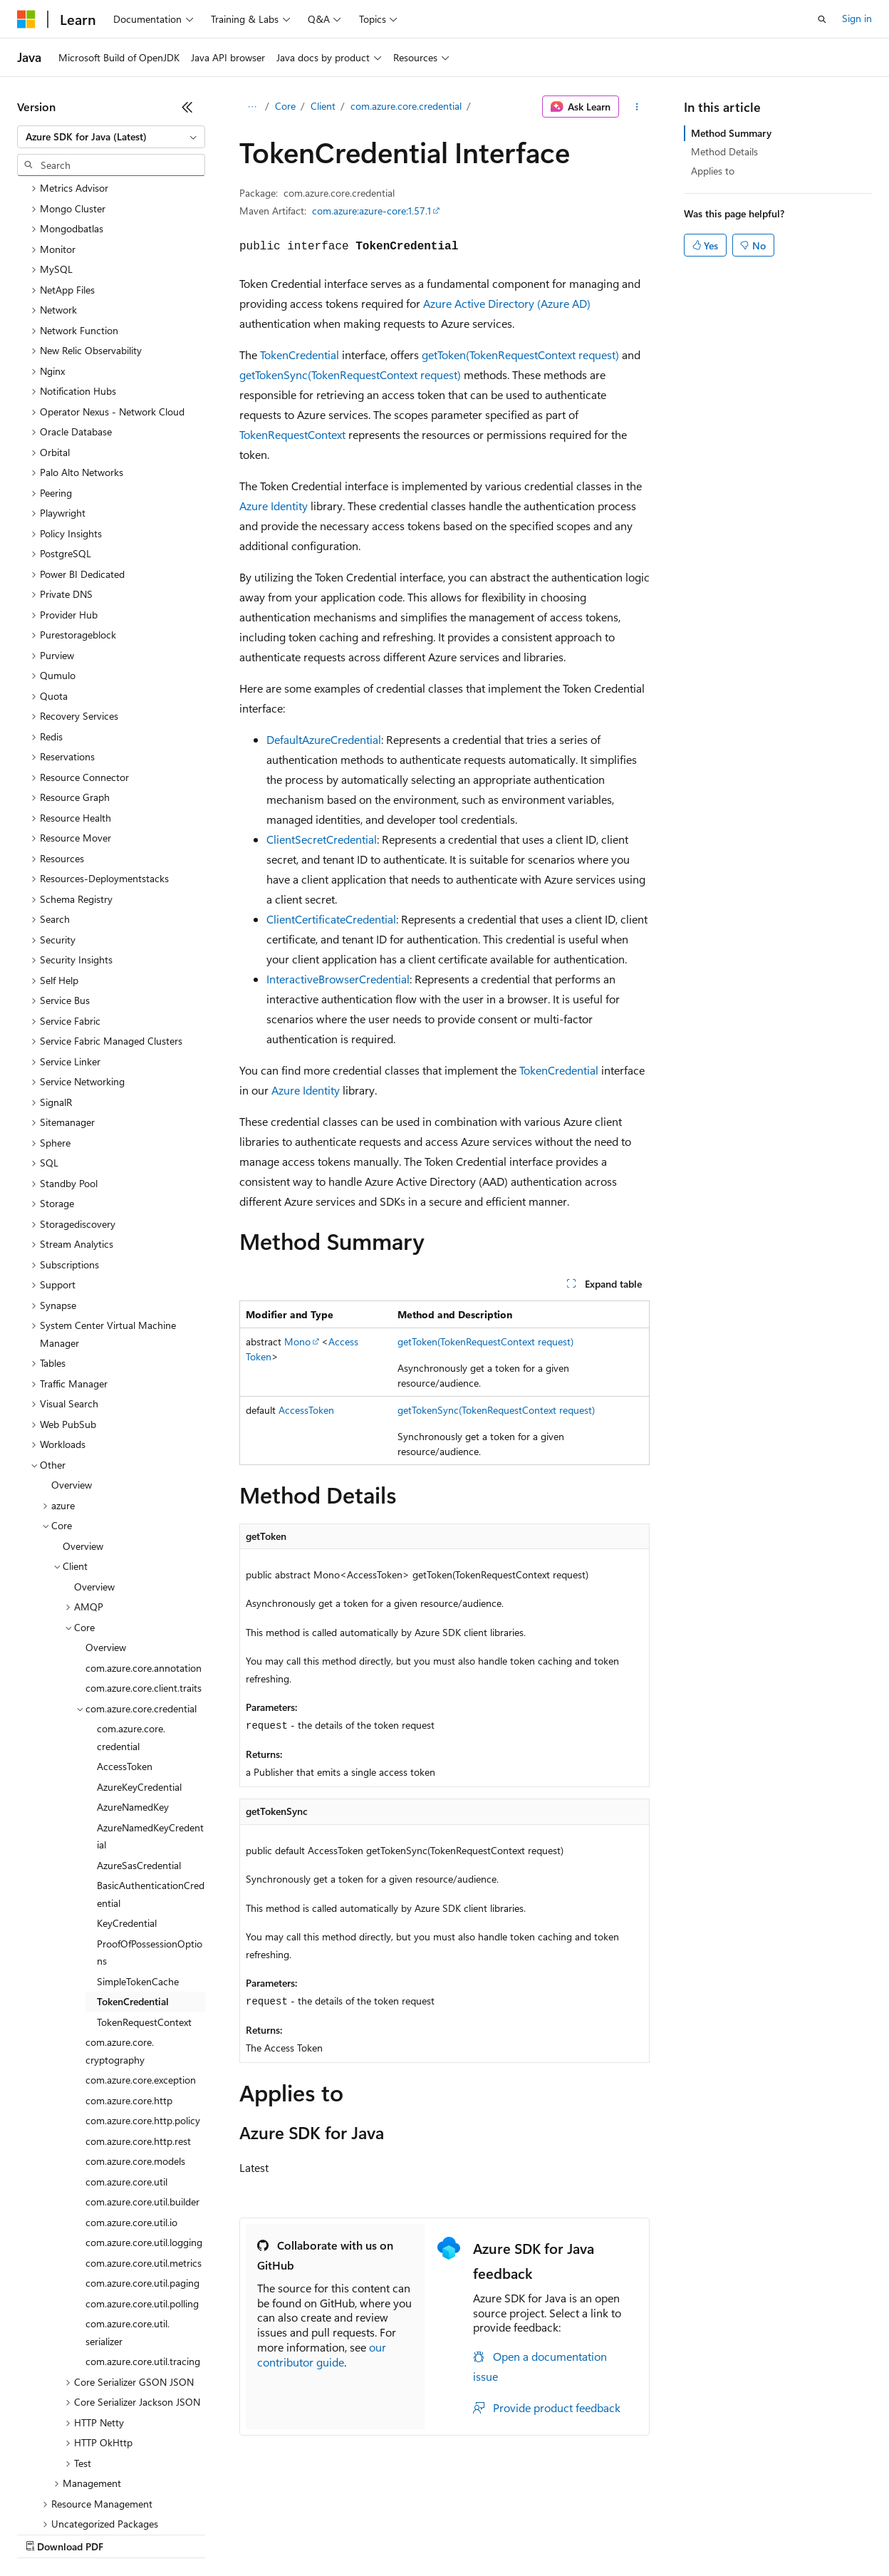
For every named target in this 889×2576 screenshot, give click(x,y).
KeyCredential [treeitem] (127, 1799)
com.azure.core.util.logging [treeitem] (143, 2119)
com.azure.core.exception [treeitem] (140, 1956)
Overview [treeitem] (71, 1361)
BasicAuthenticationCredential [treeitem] (150, 1770)
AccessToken (306, 1410)
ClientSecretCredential (321, 839)
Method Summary (731, 133)
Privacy (311, 2533)
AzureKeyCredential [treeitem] (139, 1663)
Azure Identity (273, 505)
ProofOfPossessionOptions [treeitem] (149, 1829)
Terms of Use (520, 2533)
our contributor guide (321, 2354)
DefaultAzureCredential (323, 739)
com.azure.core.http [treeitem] (128, 1977)
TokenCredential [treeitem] (133, 1878)
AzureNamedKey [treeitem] (133, 1683)
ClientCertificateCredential (331, 918)
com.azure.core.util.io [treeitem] (131, 2099)
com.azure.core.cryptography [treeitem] (119, 1927)
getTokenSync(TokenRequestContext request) (350, 374)
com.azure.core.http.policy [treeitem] (142, 1997)
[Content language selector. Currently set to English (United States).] (82, 2499)
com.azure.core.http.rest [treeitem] (138, 2017)
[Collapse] (187, 107)
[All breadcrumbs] (251, 106)
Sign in (857, 18)
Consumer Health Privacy (409, 2533)
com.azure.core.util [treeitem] (126, 2058)
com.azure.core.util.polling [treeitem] (142, 2180)
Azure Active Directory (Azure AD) (507, 303)
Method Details (724, 151)
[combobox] (111, 136)
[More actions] (637, 106)
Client (323, 106)
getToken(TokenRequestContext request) (520, 354)
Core (285, 106)
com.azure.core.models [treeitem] (135, 2037)
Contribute (255, 2533)
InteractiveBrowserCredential (338, 978)
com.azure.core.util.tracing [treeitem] (142, 2238)
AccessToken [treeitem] (124, 1643)
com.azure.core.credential (406, 106)
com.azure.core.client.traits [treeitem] (143, 1564)
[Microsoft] (26, 19)
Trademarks (590, 2533)
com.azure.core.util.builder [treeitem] (142, 2078)
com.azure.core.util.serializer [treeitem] (127, 2209)
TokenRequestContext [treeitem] (144, 1898)
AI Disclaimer (45, 2533)
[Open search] (822, 19)
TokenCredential (299, 354)
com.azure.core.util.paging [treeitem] (142, 2159)
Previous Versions (129, 2533)
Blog (194, 2533)
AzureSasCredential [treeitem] (139, 1742)
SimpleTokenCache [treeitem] (138, 1858)
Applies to (712, 170)
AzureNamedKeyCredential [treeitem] (150, 1713)
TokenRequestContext (292, 434)
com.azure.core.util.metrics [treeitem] (143, 2139)
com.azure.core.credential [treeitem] (131, 1614)
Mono (297, 1341)
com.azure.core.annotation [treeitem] (143, 1544)
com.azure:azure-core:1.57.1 (371, 210)
